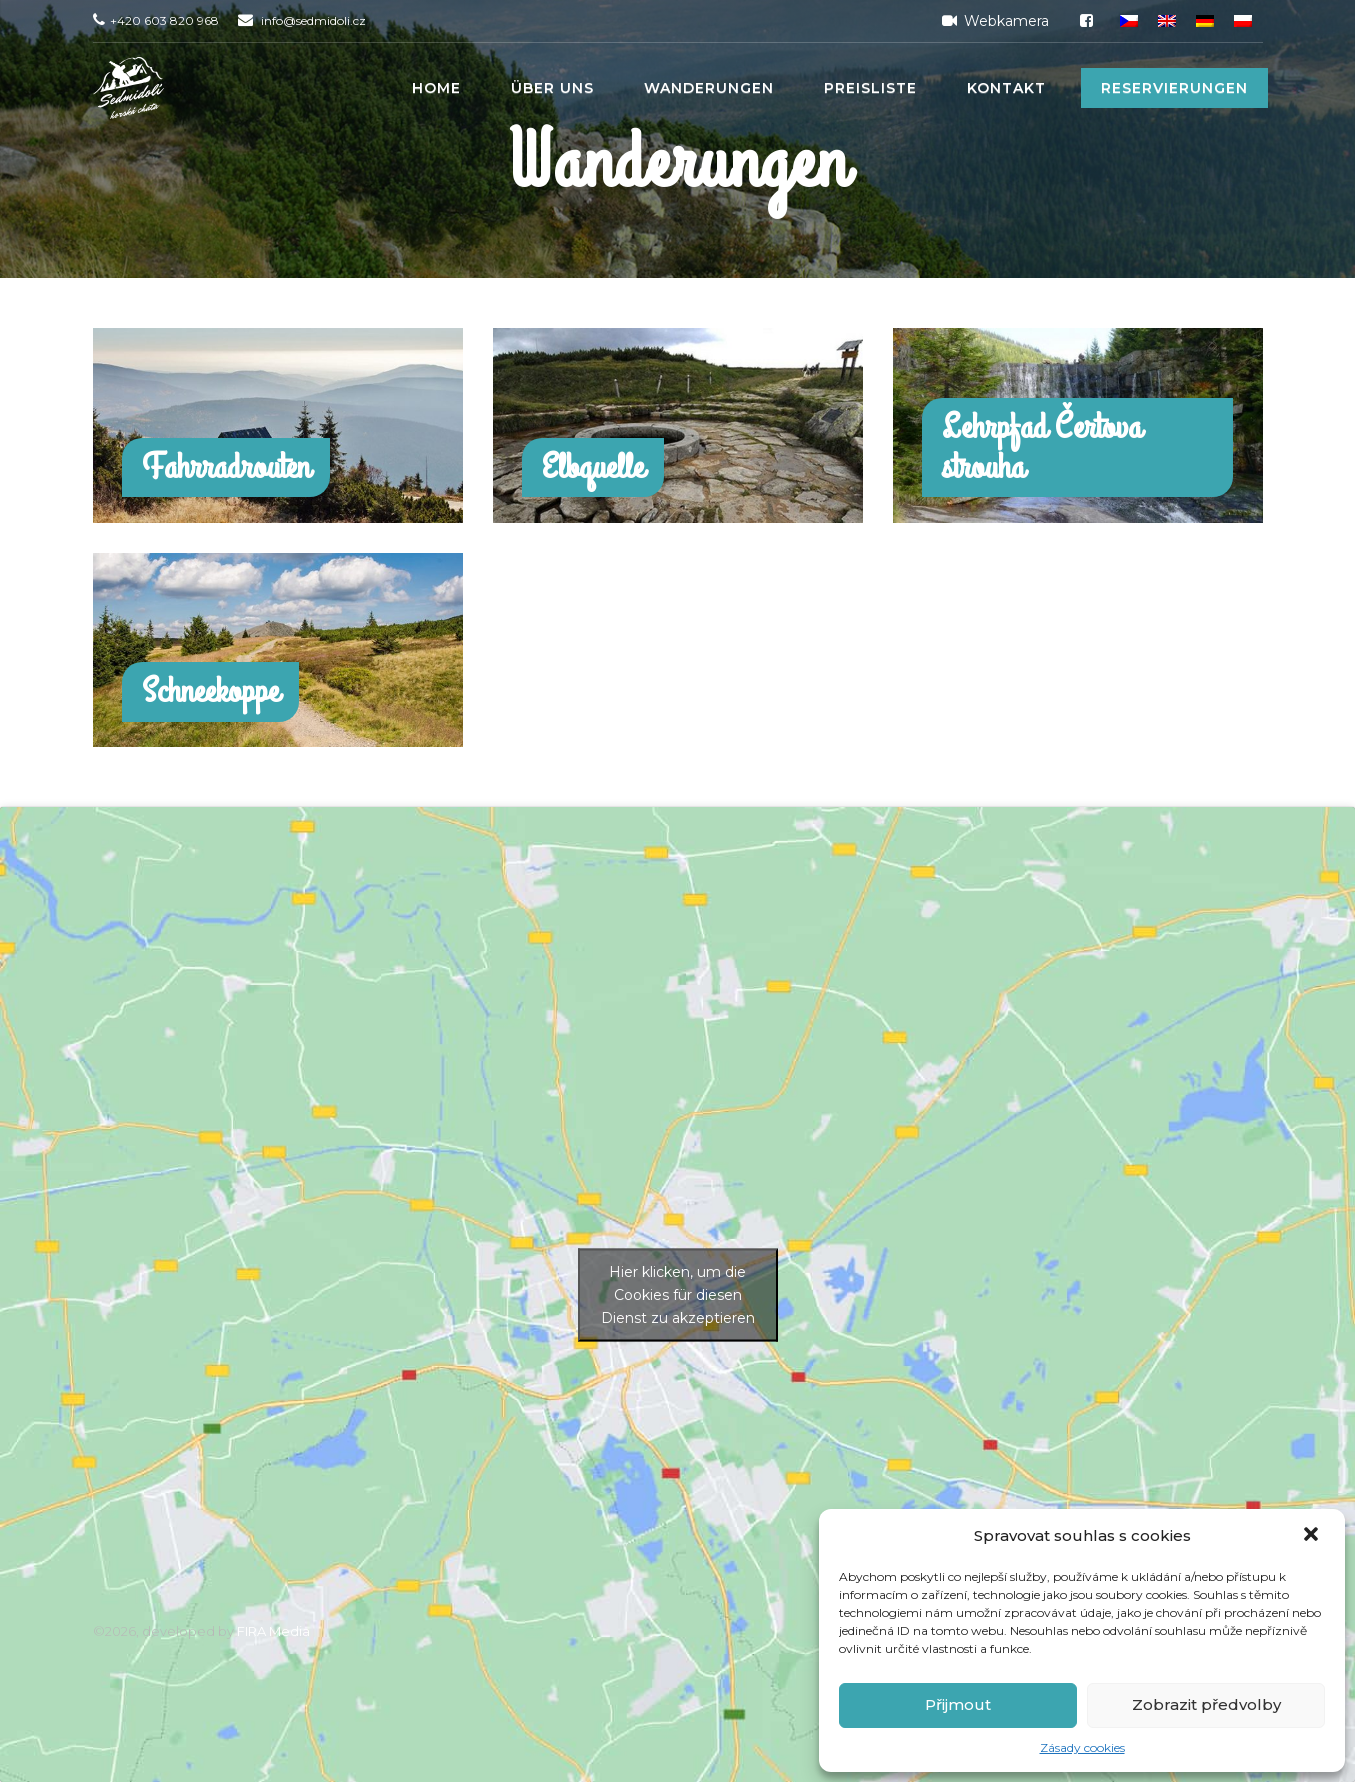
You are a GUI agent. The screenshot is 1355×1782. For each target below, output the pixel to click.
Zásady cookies (1082, 1747)
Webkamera (992, 21)
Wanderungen (709, 88)
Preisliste (870, 88)
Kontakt (1006, 88)
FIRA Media (273, 1631)
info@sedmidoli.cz (313, 20)
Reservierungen (1174, 88)
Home (436, 88)
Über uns (552, 88)
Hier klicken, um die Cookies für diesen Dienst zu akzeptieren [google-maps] (678, 1294)
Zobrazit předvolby (1206, 1704)
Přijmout (958, 1704)
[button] (1313, 1536)
